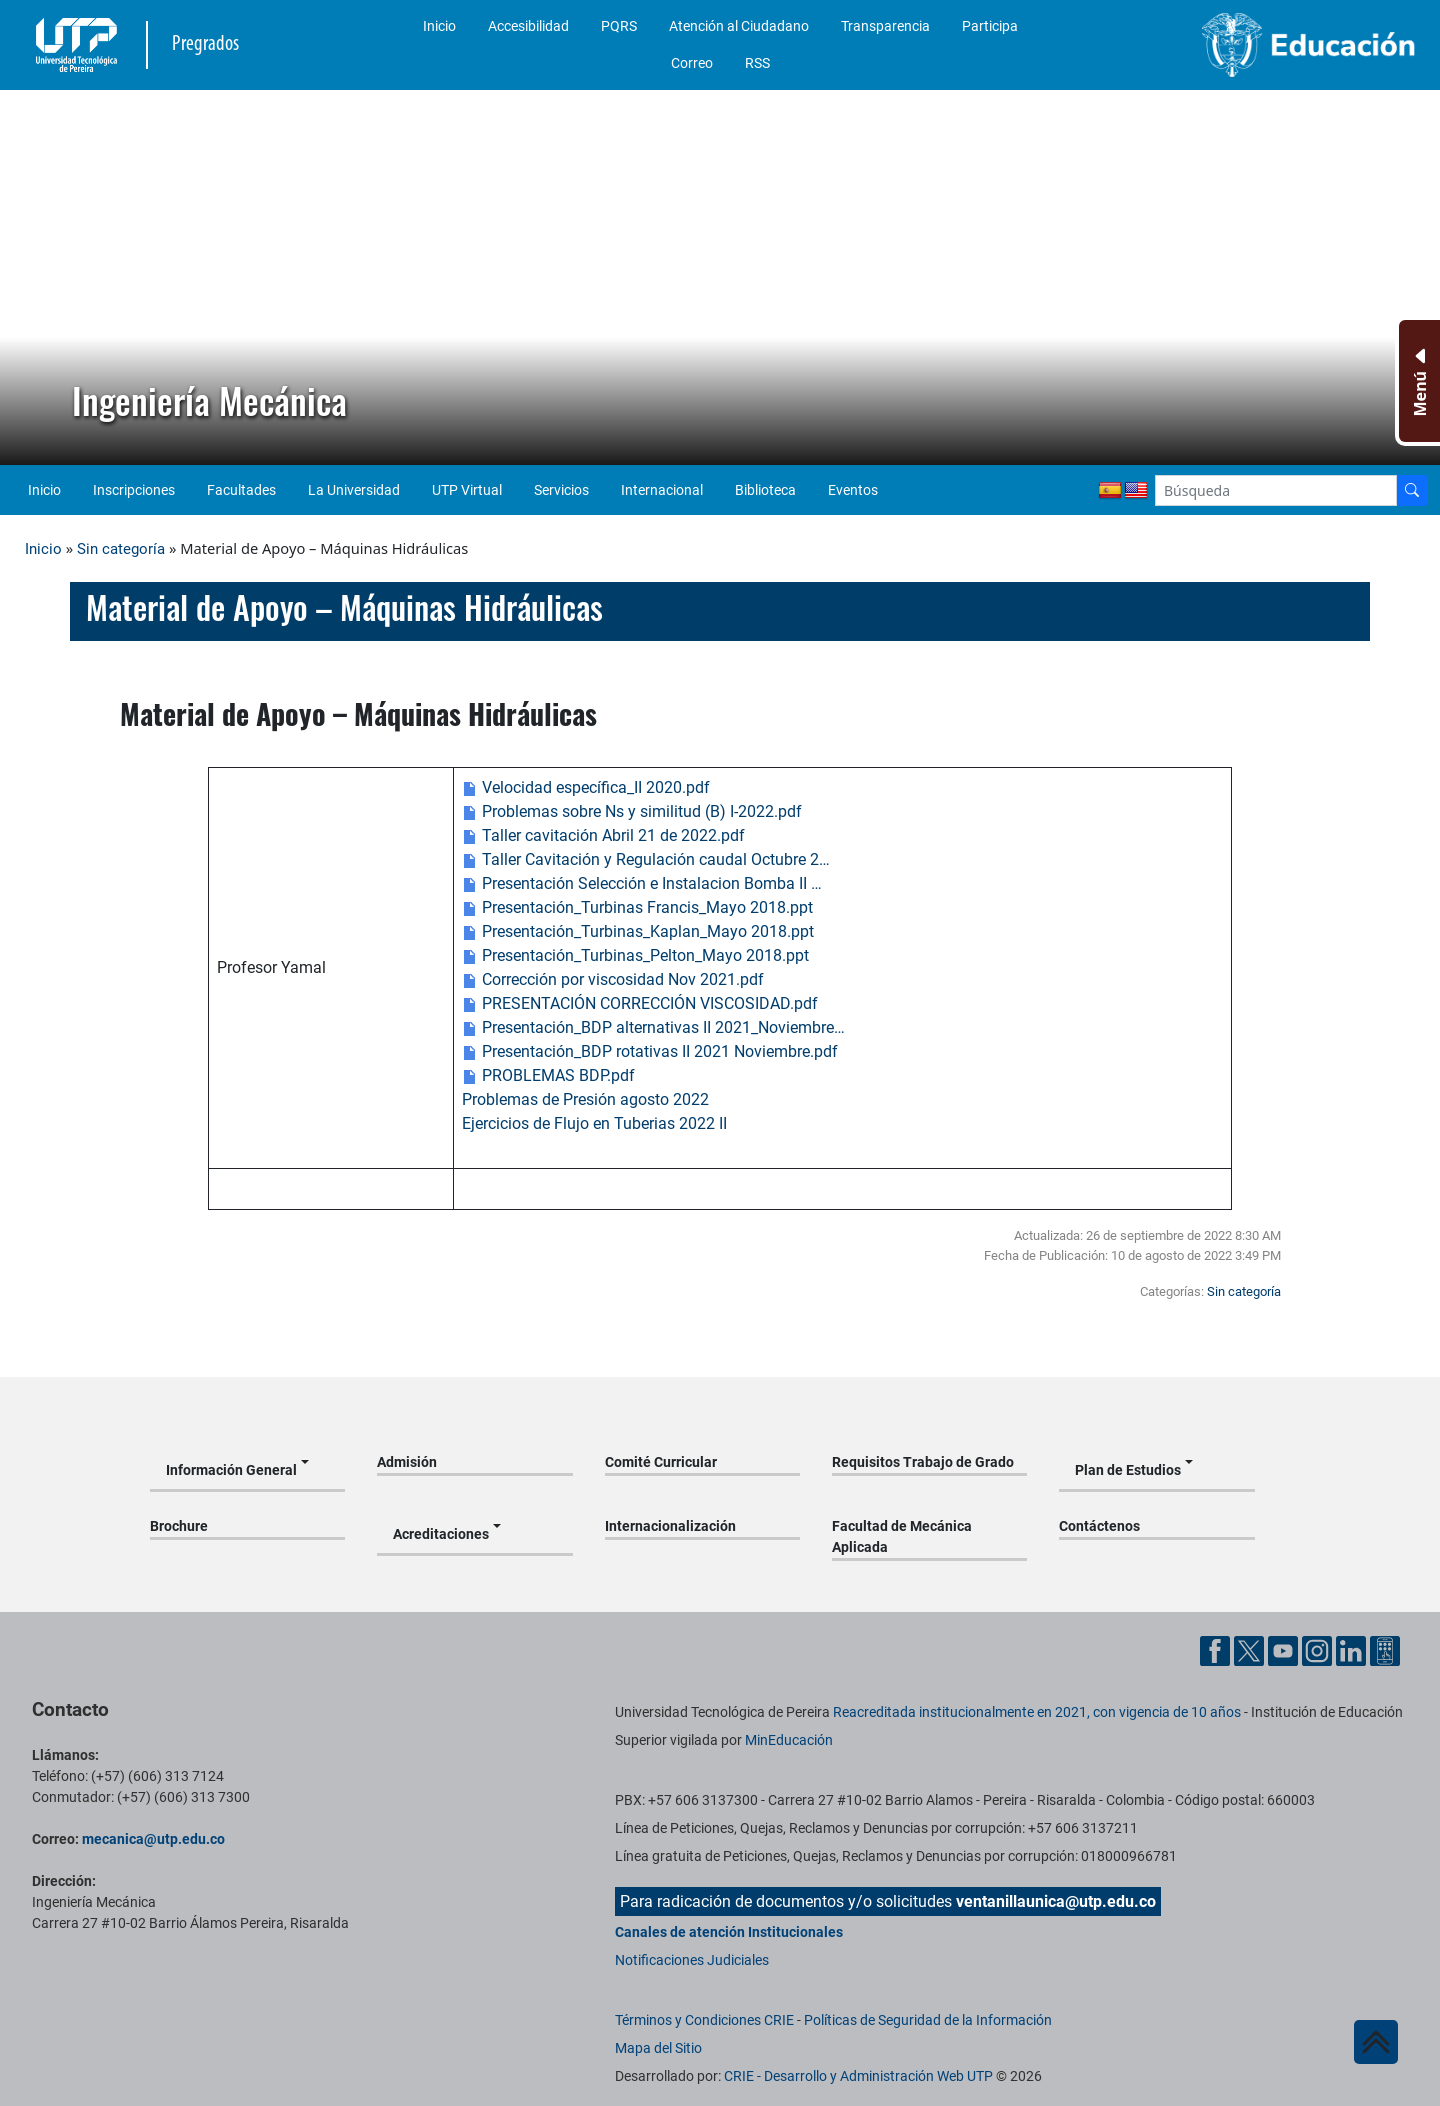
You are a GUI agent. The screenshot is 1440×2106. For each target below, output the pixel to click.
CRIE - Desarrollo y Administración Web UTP (858, 2076)
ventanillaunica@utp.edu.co (1056, 1901)
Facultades (241, 490)
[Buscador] (1412, 490)
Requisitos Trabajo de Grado (923, 1462)
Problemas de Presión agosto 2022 (585, 1099)
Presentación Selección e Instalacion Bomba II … (642, 883)
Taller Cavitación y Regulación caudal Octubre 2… (646, 859)
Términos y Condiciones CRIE (704, 2020)
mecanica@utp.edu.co (153, 1839)
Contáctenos (1099, 1526)
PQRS (619, 26)
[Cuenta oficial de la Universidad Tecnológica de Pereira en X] (1251, 1649)
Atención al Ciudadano (739, 26)
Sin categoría (121, 549)
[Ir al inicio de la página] (1376, 2042)
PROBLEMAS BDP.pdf (548, 1075)
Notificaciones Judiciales (692, 1960)
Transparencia (885, 26)
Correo (692, 63)
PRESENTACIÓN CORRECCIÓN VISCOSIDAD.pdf (640, 1003)
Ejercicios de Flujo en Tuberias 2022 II (594, 1123)
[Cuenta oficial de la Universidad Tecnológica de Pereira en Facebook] (1217, 1649)
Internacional (662, 490)
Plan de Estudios (1128, 1470)
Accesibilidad (528, 26)
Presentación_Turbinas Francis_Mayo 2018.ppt (637, 907)
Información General (231, 1470)
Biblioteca (765, 490)
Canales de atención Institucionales (729, 1932)
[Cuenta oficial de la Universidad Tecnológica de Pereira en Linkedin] (1353, 1649)
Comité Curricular (661, 1462)
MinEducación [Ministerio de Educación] (789, 1740)
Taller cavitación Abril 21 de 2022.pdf (603, 835)
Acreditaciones (441, 1534)
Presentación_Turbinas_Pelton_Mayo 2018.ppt (635, 955)
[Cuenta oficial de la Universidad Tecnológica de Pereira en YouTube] (1285, 1649)
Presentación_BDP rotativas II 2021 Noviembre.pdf (650, 1051)
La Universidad (354, 490)
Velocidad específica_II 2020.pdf (586, 787)
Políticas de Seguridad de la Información (928, 2020)
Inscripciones (134, 490)
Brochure (179, 1526)
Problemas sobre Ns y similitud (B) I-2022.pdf (632, 811)
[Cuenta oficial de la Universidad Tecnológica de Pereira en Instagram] (1319, 1649)
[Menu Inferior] (1417, 381)
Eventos (853, 490)
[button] (31, 278)
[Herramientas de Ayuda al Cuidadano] (1385, 1649)
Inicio (439, 26)
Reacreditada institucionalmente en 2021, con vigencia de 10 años (1037, 1712)
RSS (757, 63)
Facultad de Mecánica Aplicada (902, 1536)
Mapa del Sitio (658, 2048)
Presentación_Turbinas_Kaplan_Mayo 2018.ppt (638, 931)
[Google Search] (1276, 490)
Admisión (407, 1462)
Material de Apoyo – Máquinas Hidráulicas (344, 607)
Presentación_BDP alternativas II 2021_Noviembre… (653, 1027)
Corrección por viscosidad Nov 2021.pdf (613, 979)
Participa (990, 26)
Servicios (561, 490)
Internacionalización (670, 1526)
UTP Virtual (467, 490)
